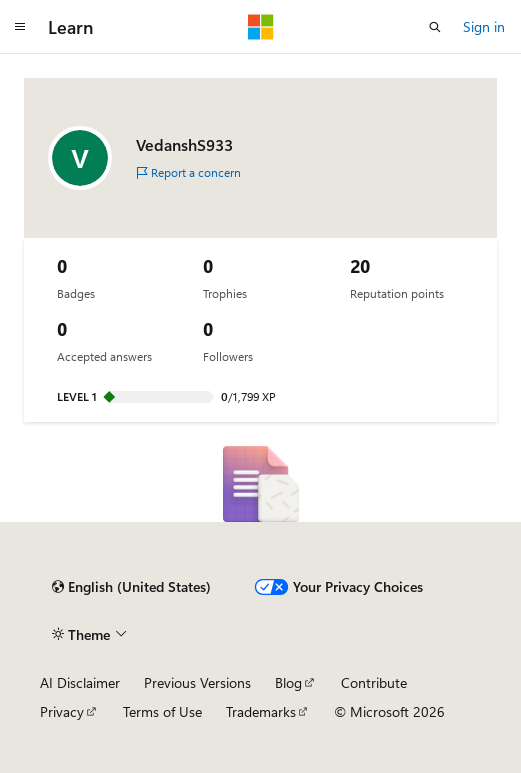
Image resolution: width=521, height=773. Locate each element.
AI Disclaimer (80, 682)
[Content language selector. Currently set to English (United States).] (131, 587)
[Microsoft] (261, 27)
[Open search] (435, 27)
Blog (288, 682)
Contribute (374, 682)
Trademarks (261, 711)
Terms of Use (162, 711)
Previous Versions (197, 682)
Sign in (484, 26)
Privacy (62, 711)
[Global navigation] (20, 27)
